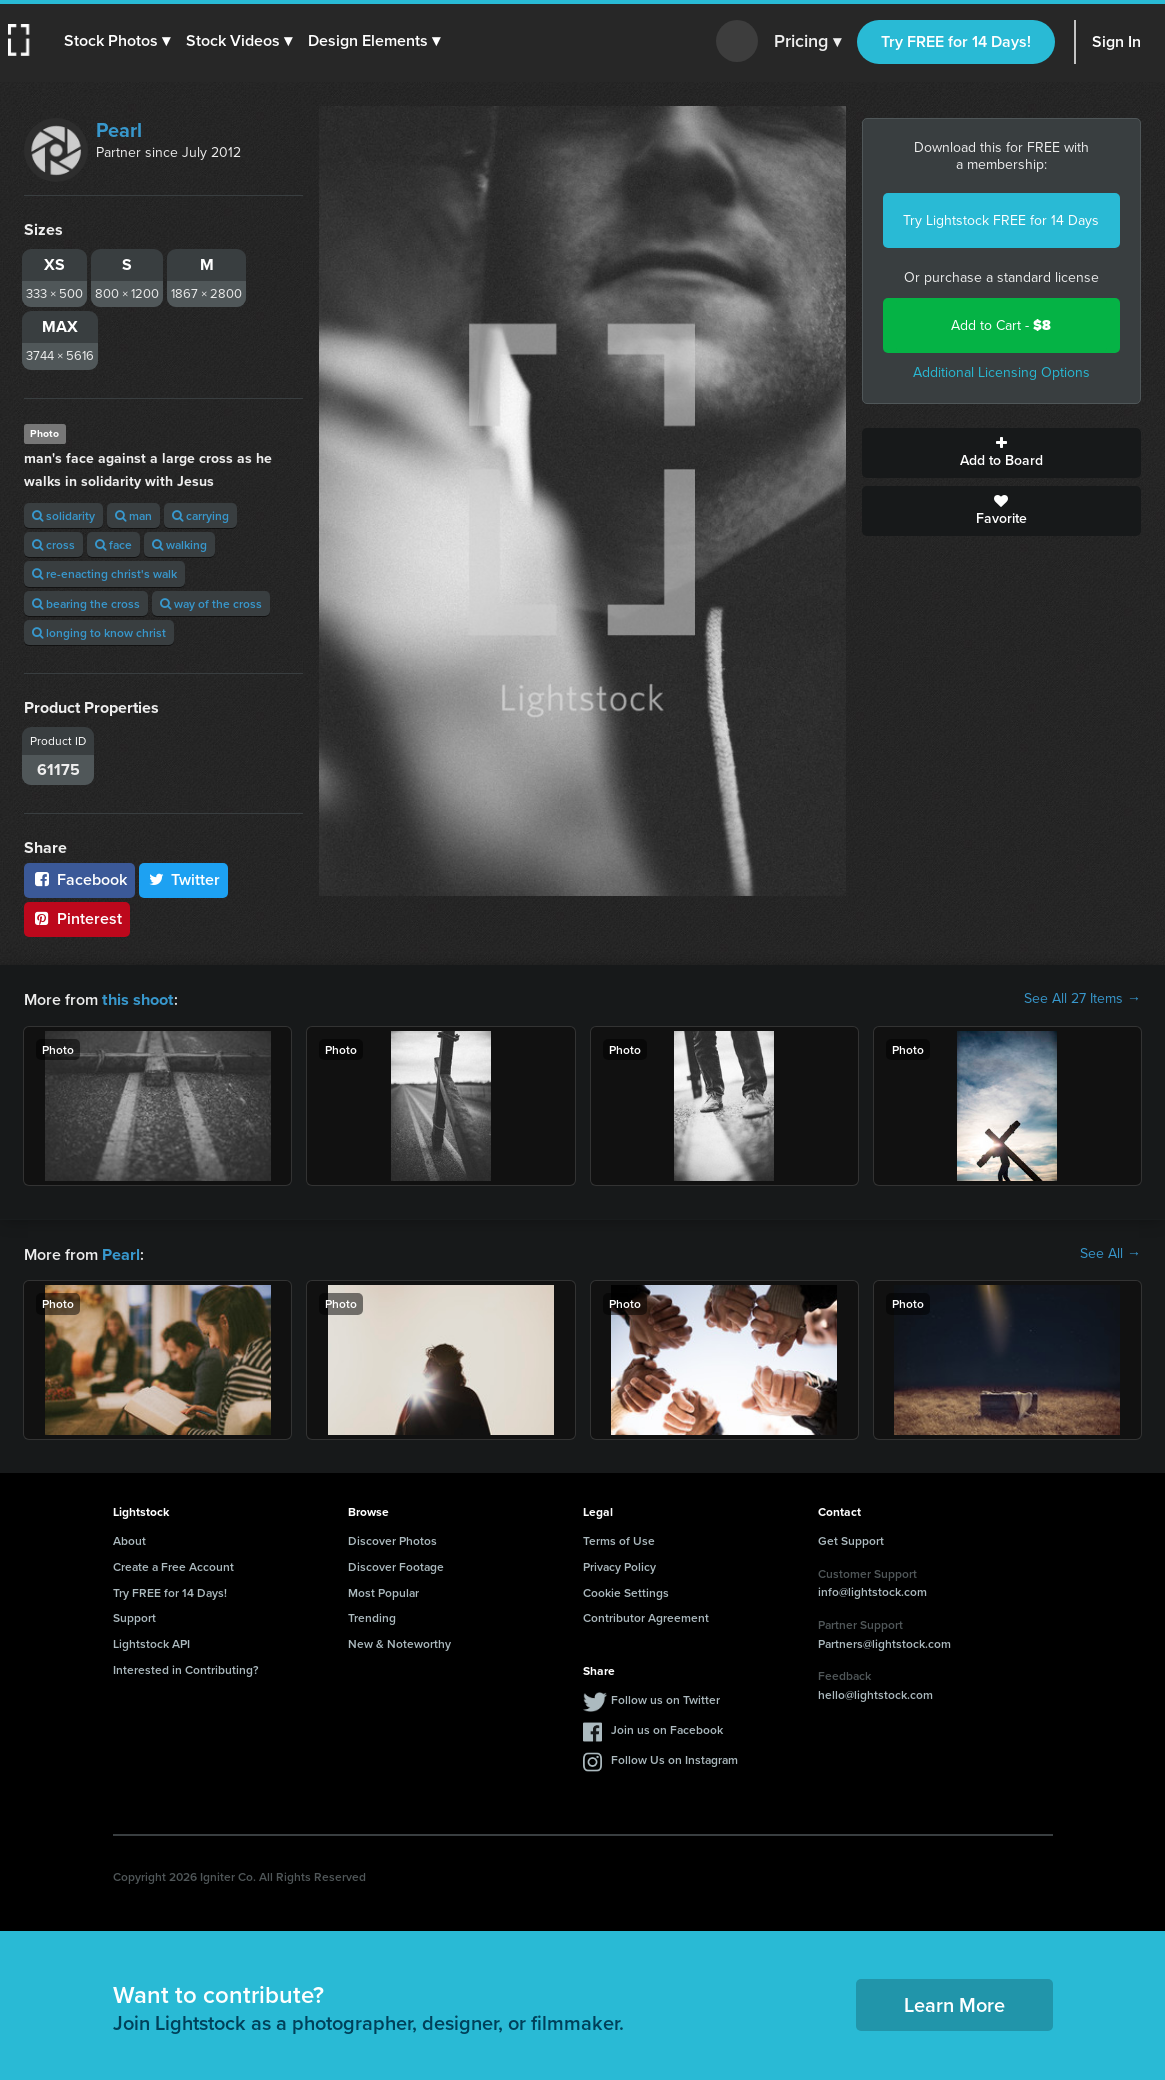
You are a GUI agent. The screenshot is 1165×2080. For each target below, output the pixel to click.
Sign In (1116, 41)
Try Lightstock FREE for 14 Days (1001, 220)
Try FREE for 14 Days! (956, 41)
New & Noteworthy (399, 1641)
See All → (1110, 1253)
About (129, 1538)
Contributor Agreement (646, 1615)
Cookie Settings (626, 1590)
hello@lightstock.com (875, 1692)
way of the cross (211, 603)
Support (134, 1615)
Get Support (851, 1538)
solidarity (63, 515)
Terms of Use (619, 1538)
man (133, 515)
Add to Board (1001, 453)
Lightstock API (151, 1641)
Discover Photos (392, 1538)
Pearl (119, 130)
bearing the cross (86, 603)
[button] (117, 41)
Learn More (954, 2002)
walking (179, 544)
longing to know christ (99, 632)
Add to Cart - (1001, 325)
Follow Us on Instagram (674, 1757)
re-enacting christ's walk (104, 573)
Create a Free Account (173, 1564)
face (113, 544)
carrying (200, 515)
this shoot (137, 998)
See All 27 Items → (1082, 999)
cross (53, 544)
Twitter (184, 879)
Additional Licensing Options (1001, 372)
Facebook (79, 879)
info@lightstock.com (872, 1589)
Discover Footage (396, 1564)
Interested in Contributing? (186, 1667)
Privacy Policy (619, 1564)
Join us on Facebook (667, 1727)
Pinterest (77, 918)
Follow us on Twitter (665, 1697)
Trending (372, 1615)
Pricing (807, 42)
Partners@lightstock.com (884, 1641)
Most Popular (383, 1590)
